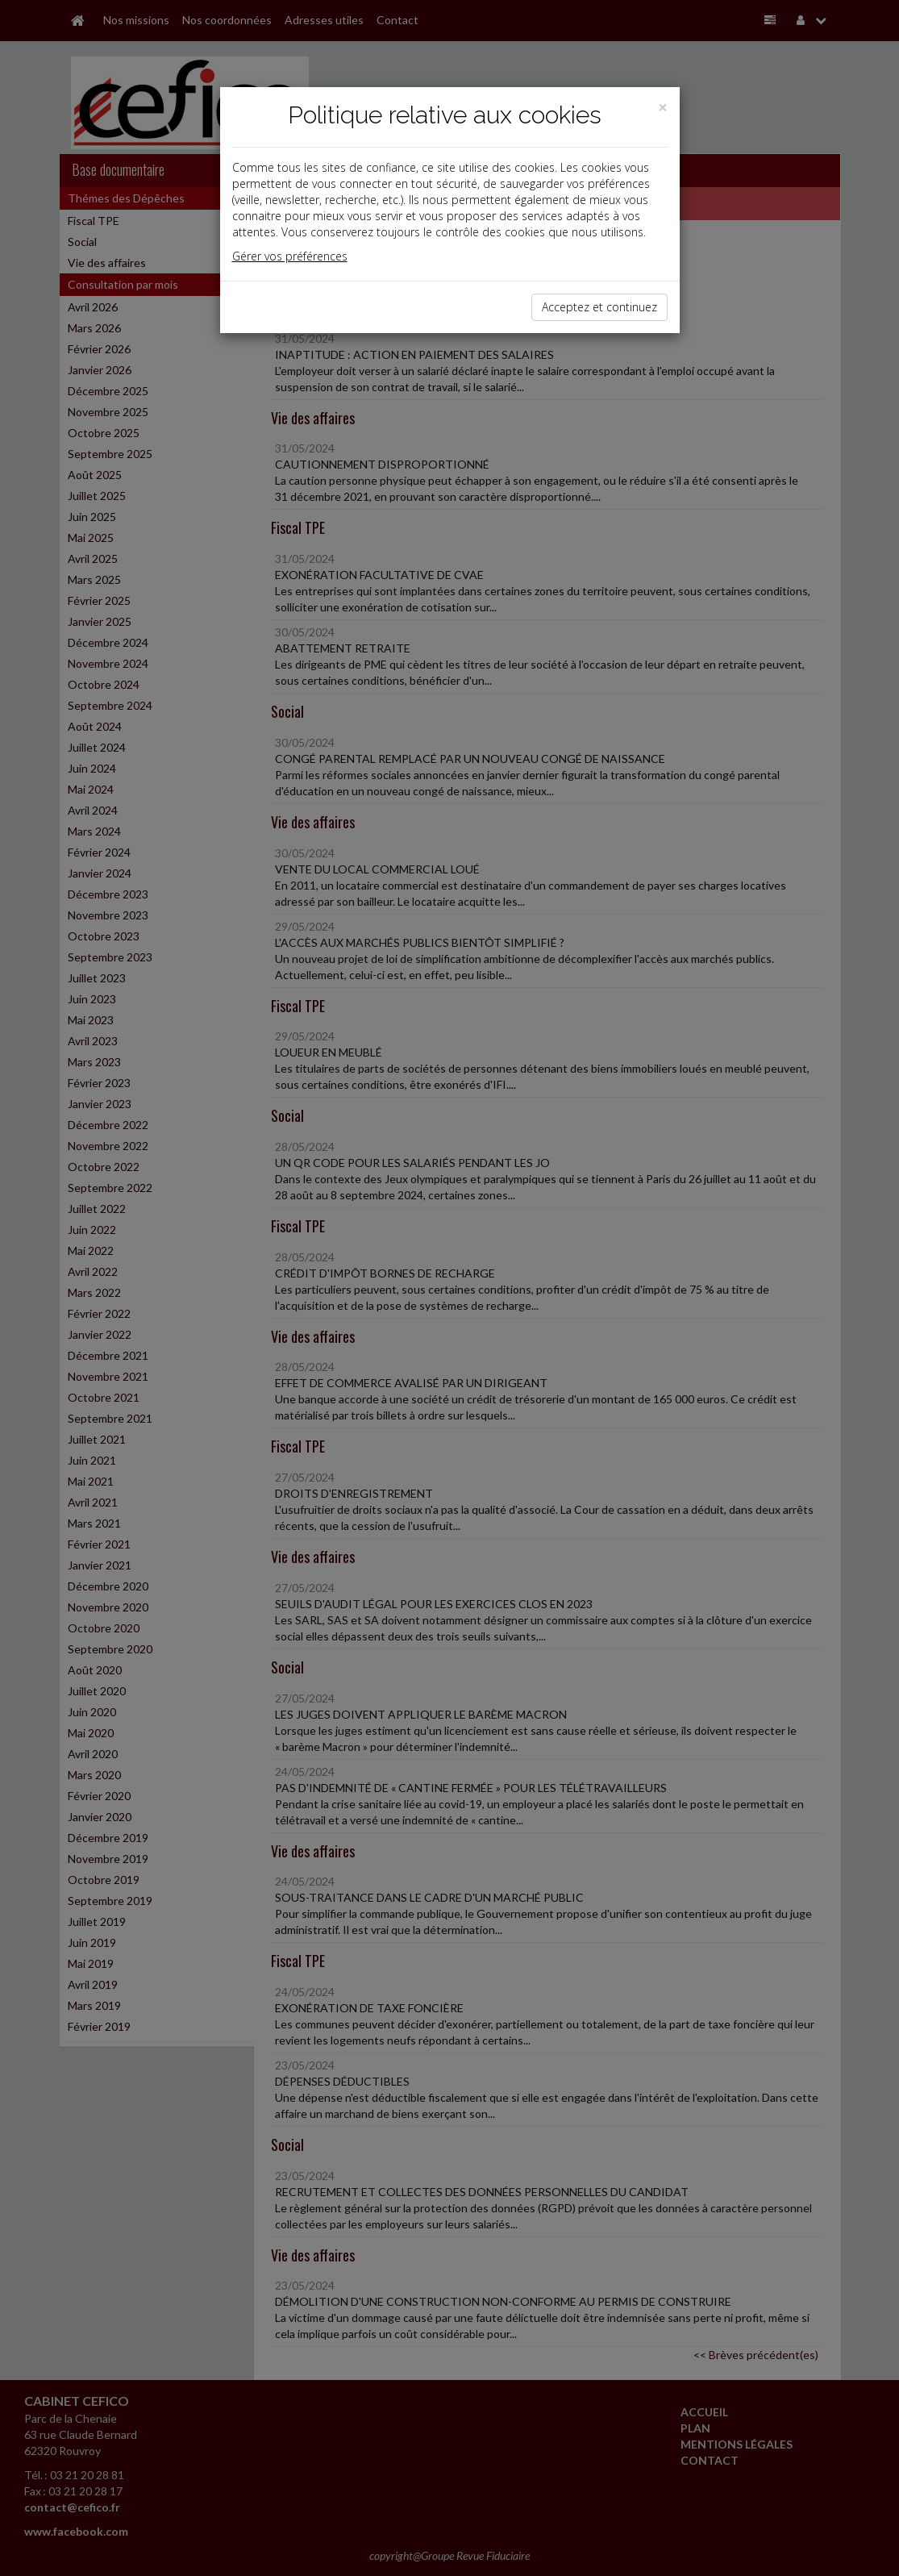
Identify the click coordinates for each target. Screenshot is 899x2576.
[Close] (663, 107)
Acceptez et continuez (599, 307)
